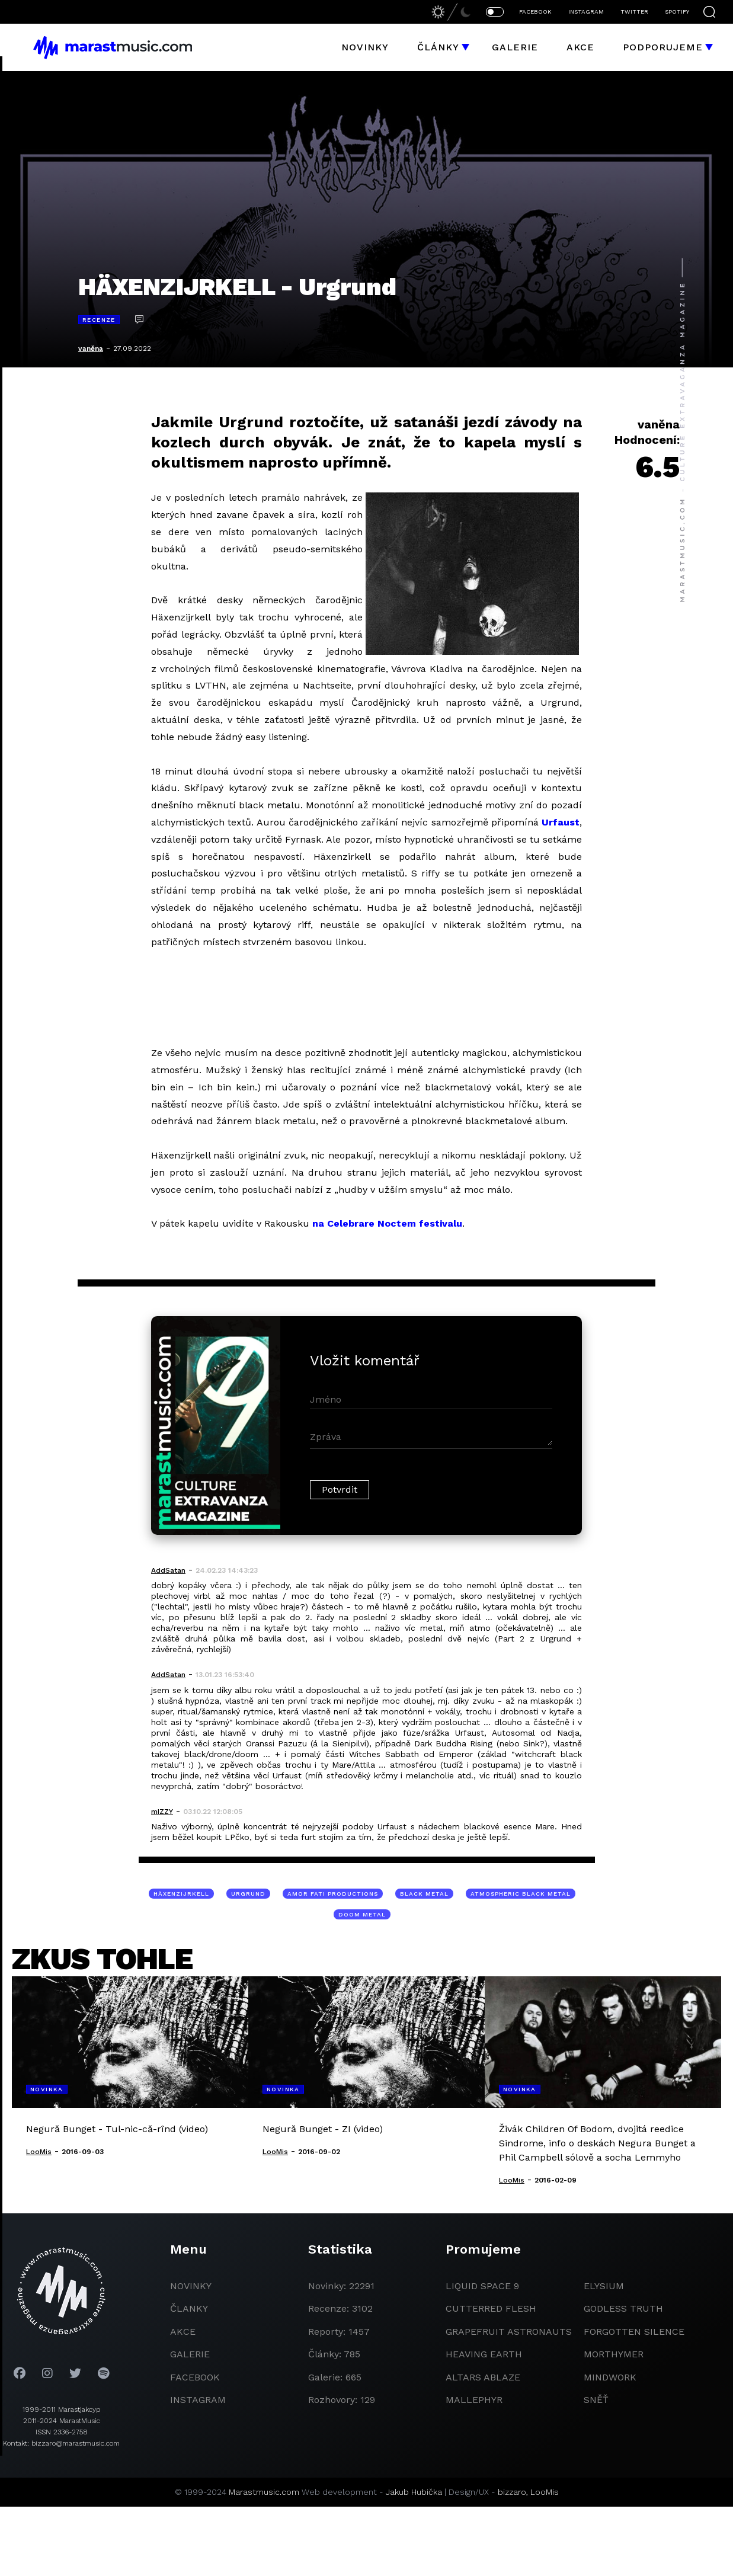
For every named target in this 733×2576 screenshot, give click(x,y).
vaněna (90, 348)
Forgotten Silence (634, 2331)
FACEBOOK (535, 11)
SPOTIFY (677, 11)
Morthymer (614, 2354)
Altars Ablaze (483, 2377)
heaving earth (484, 2354)
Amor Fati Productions (332, 1893)
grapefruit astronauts (509, 2331)
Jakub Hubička (414, 2492)
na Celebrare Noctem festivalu (387, 1223)
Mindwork (610, 2377)
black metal (424, 1893)
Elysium (604, 2286)
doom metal (362, 1914)
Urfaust (561, 822)
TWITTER (634, 11)
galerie (190, 2354)
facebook (195, 2377)
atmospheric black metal (520, 1893)
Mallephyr (474, 2399)
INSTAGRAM (586, 11)
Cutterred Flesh (491, 2308)
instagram (198, 2399)
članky (189, 2308)
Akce (580, 47)
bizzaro (512, 2492)
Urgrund (248, 1893)
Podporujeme (663, 47)
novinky (191, 2286)
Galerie (515, 47)
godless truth (623, 2308)
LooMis (544, 2492)
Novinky (365, 47)
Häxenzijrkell (181, 1893)
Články (438, 47)
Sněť (596, 2399)
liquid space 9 (482, 2286)
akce (183, 2331)
